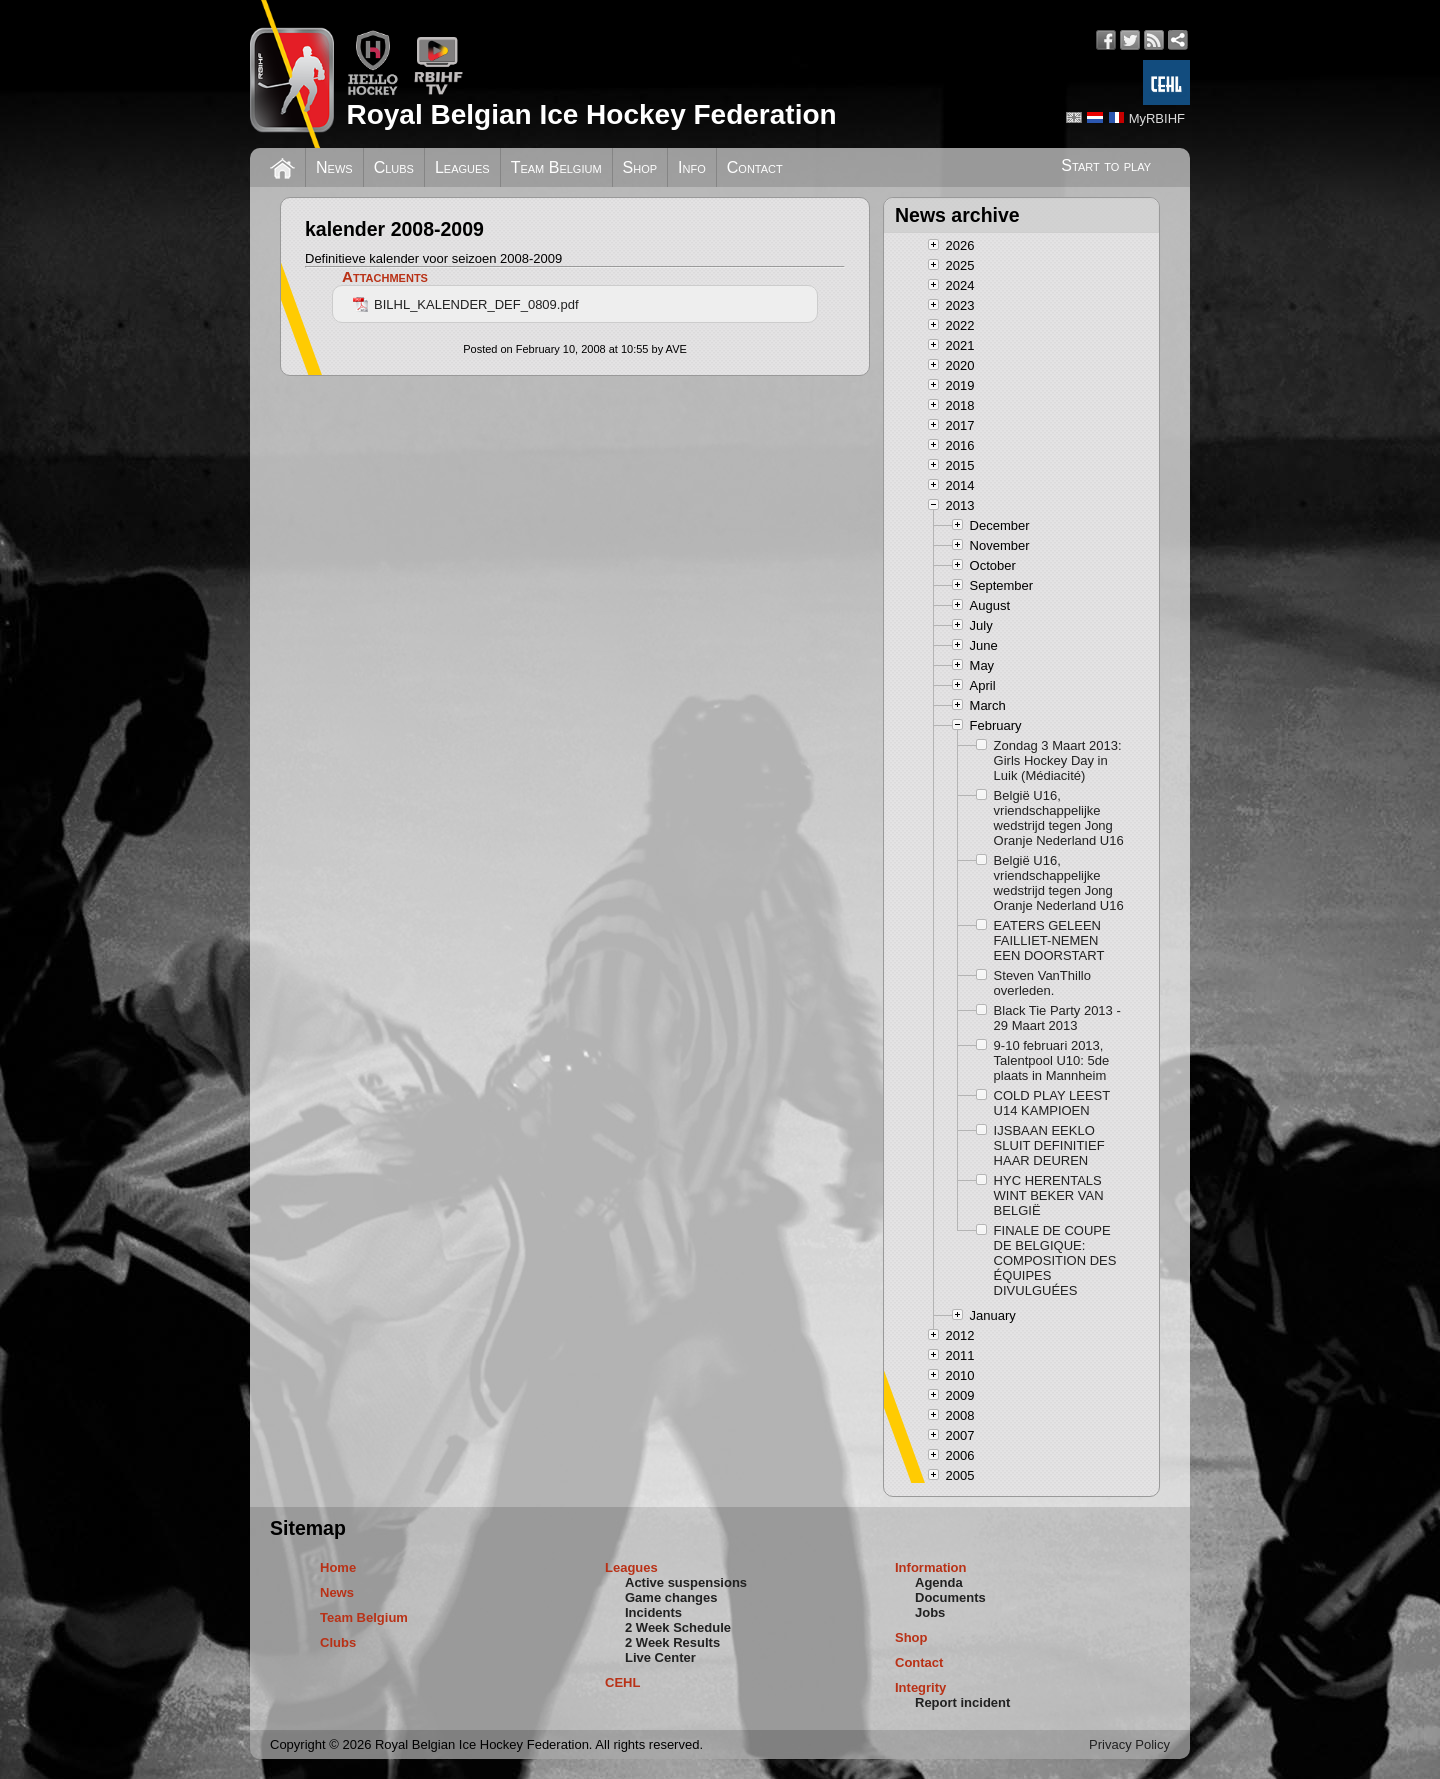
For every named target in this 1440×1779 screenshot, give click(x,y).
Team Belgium (556, 167)
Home (338, 1567)
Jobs (930, 1612)
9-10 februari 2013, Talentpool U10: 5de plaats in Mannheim (1052, 1060)
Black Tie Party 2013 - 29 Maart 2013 (1057, 1018)
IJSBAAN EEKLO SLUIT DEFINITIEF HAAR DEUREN (1049, 1145)
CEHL (622, 1682)
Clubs (394, 167)
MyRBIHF (1157, 118)
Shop (640, 167)
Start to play (1106, 165)
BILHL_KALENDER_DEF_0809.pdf (466, 304)
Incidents (653, 1612)
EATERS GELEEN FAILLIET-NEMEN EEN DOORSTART (1049, 940)
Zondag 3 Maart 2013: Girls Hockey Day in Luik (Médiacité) (1058, 760)
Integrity (920, 1687)
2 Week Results (672, 1642)
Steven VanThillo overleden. (1042, 983)
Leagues (462, 167)
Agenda (939, 1582)
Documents (950, 1597)
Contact (755, 167)
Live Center (660, 1657)
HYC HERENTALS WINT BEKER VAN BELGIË (1049, 1195)
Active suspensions (686, 1582)
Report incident (962, 1702)
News (334, 167)
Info (692, 167)
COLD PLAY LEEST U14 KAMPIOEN (1052, 1103)
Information (931, 1567)
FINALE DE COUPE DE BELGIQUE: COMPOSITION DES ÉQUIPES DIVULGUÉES (1055, 1260)
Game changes (671, 1597)
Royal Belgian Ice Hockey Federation (591, 114)
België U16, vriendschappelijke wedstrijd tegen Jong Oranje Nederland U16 (1059, 818)
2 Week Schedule (678, 1627)
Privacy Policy (1129, 1744)
